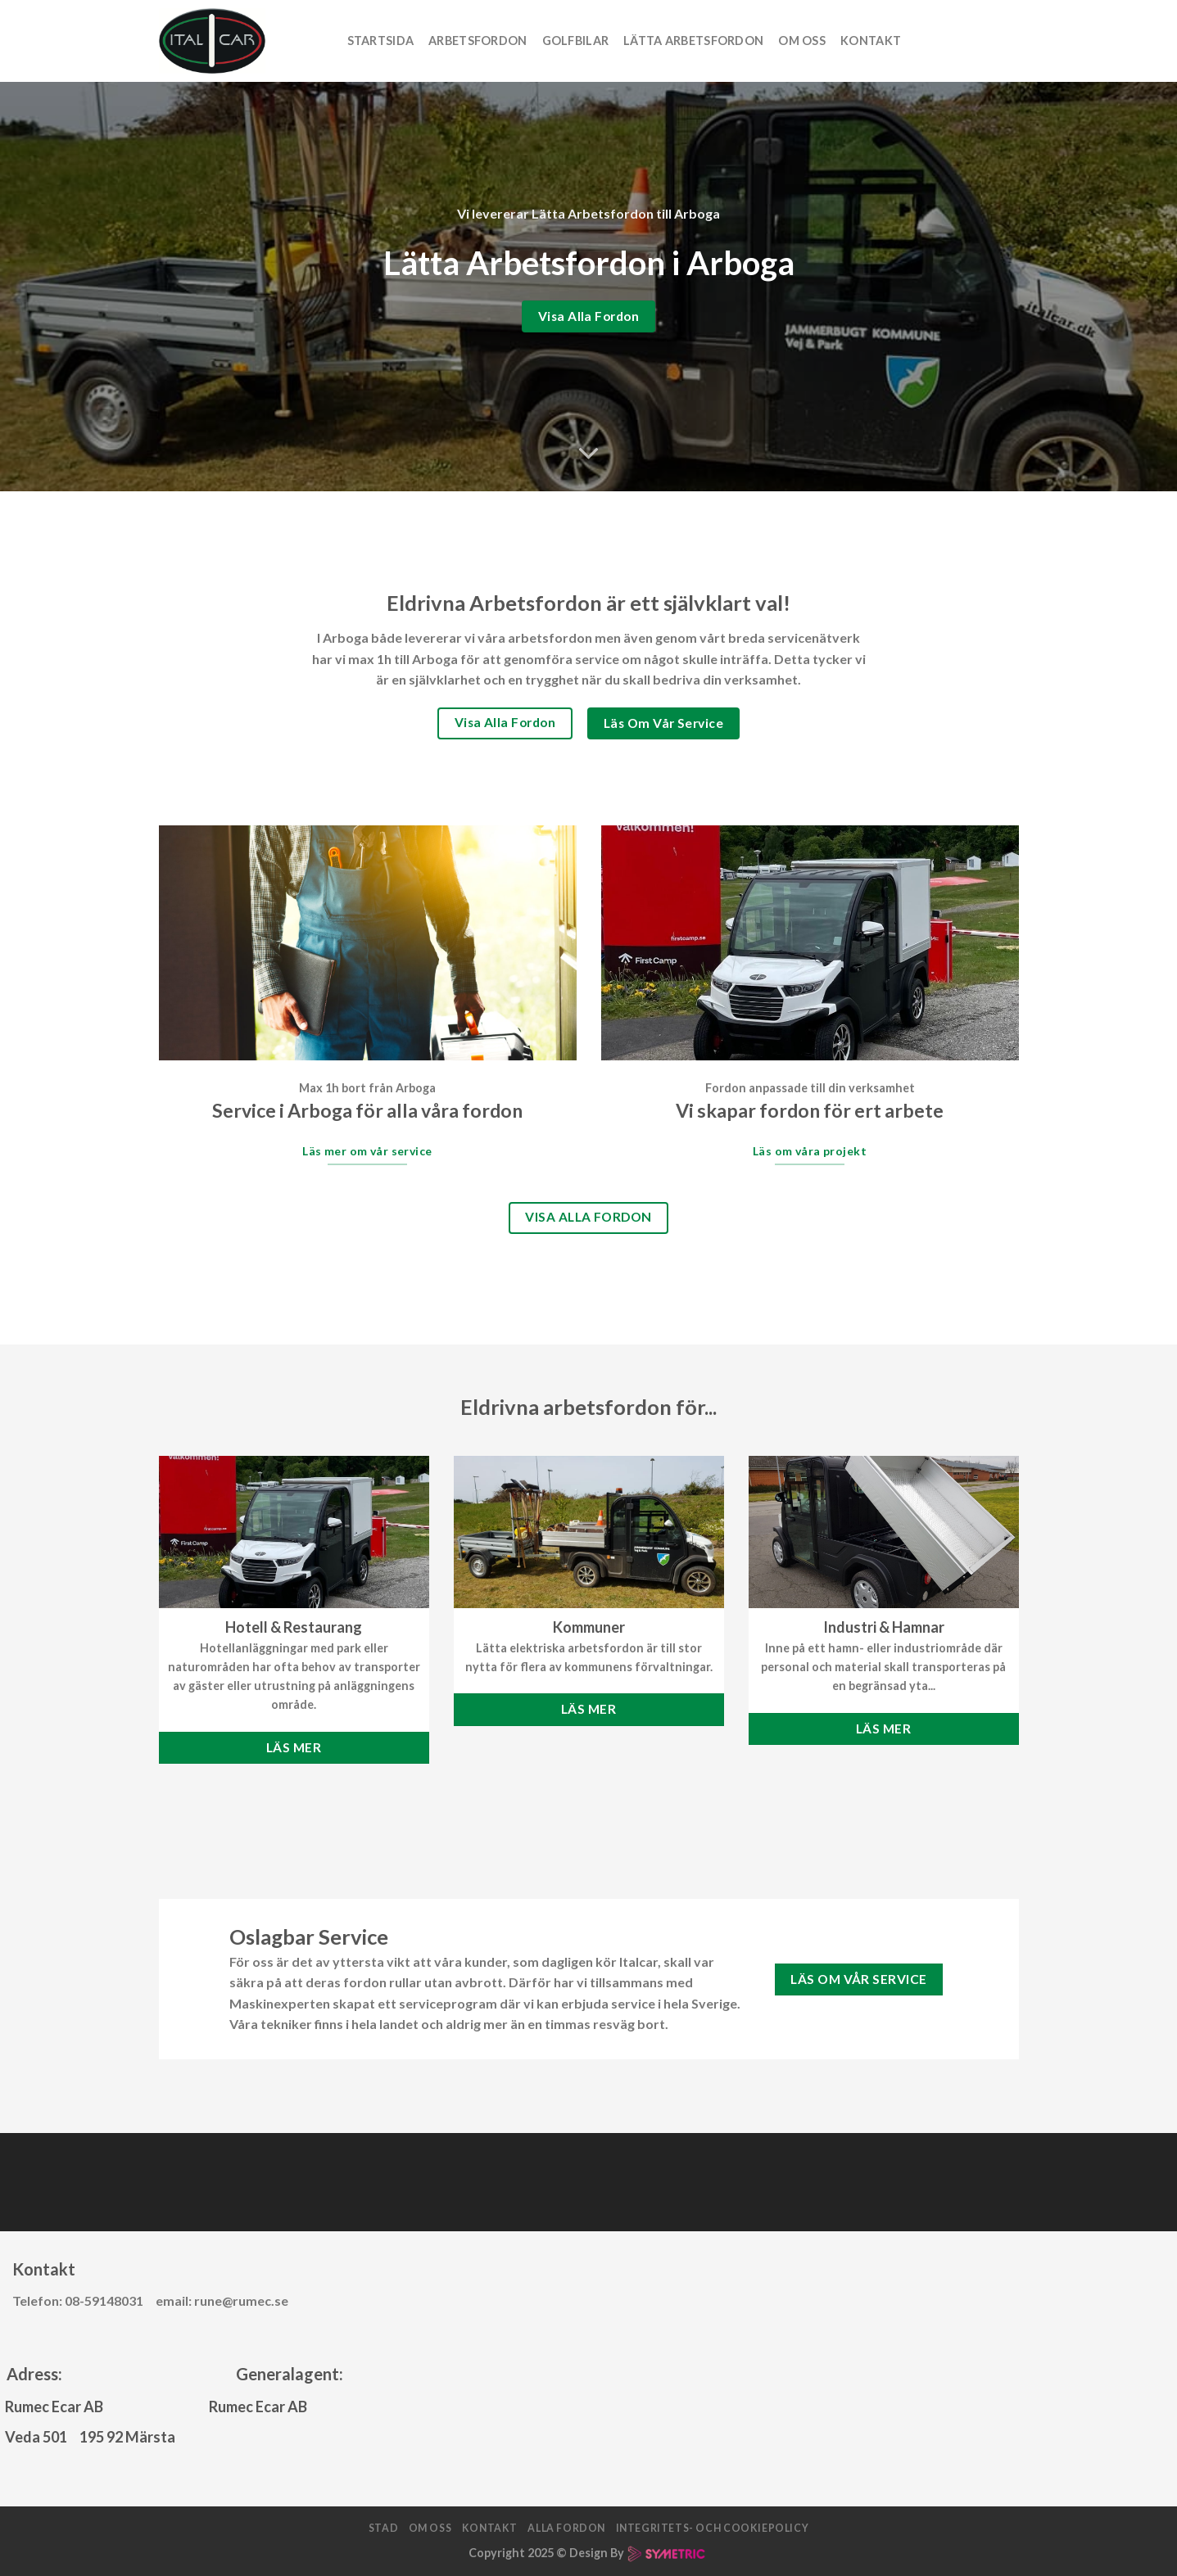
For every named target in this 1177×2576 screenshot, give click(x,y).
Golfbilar (575, 40)
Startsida (380, 40)
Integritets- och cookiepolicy (712, 2528)
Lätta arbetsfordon (693, 40)
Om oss (802, 40)
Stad (383, 2528)
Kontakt (870, 40)
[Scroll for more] (589, 453)
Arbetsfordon (477, 40)
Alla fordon (566, 2528)
